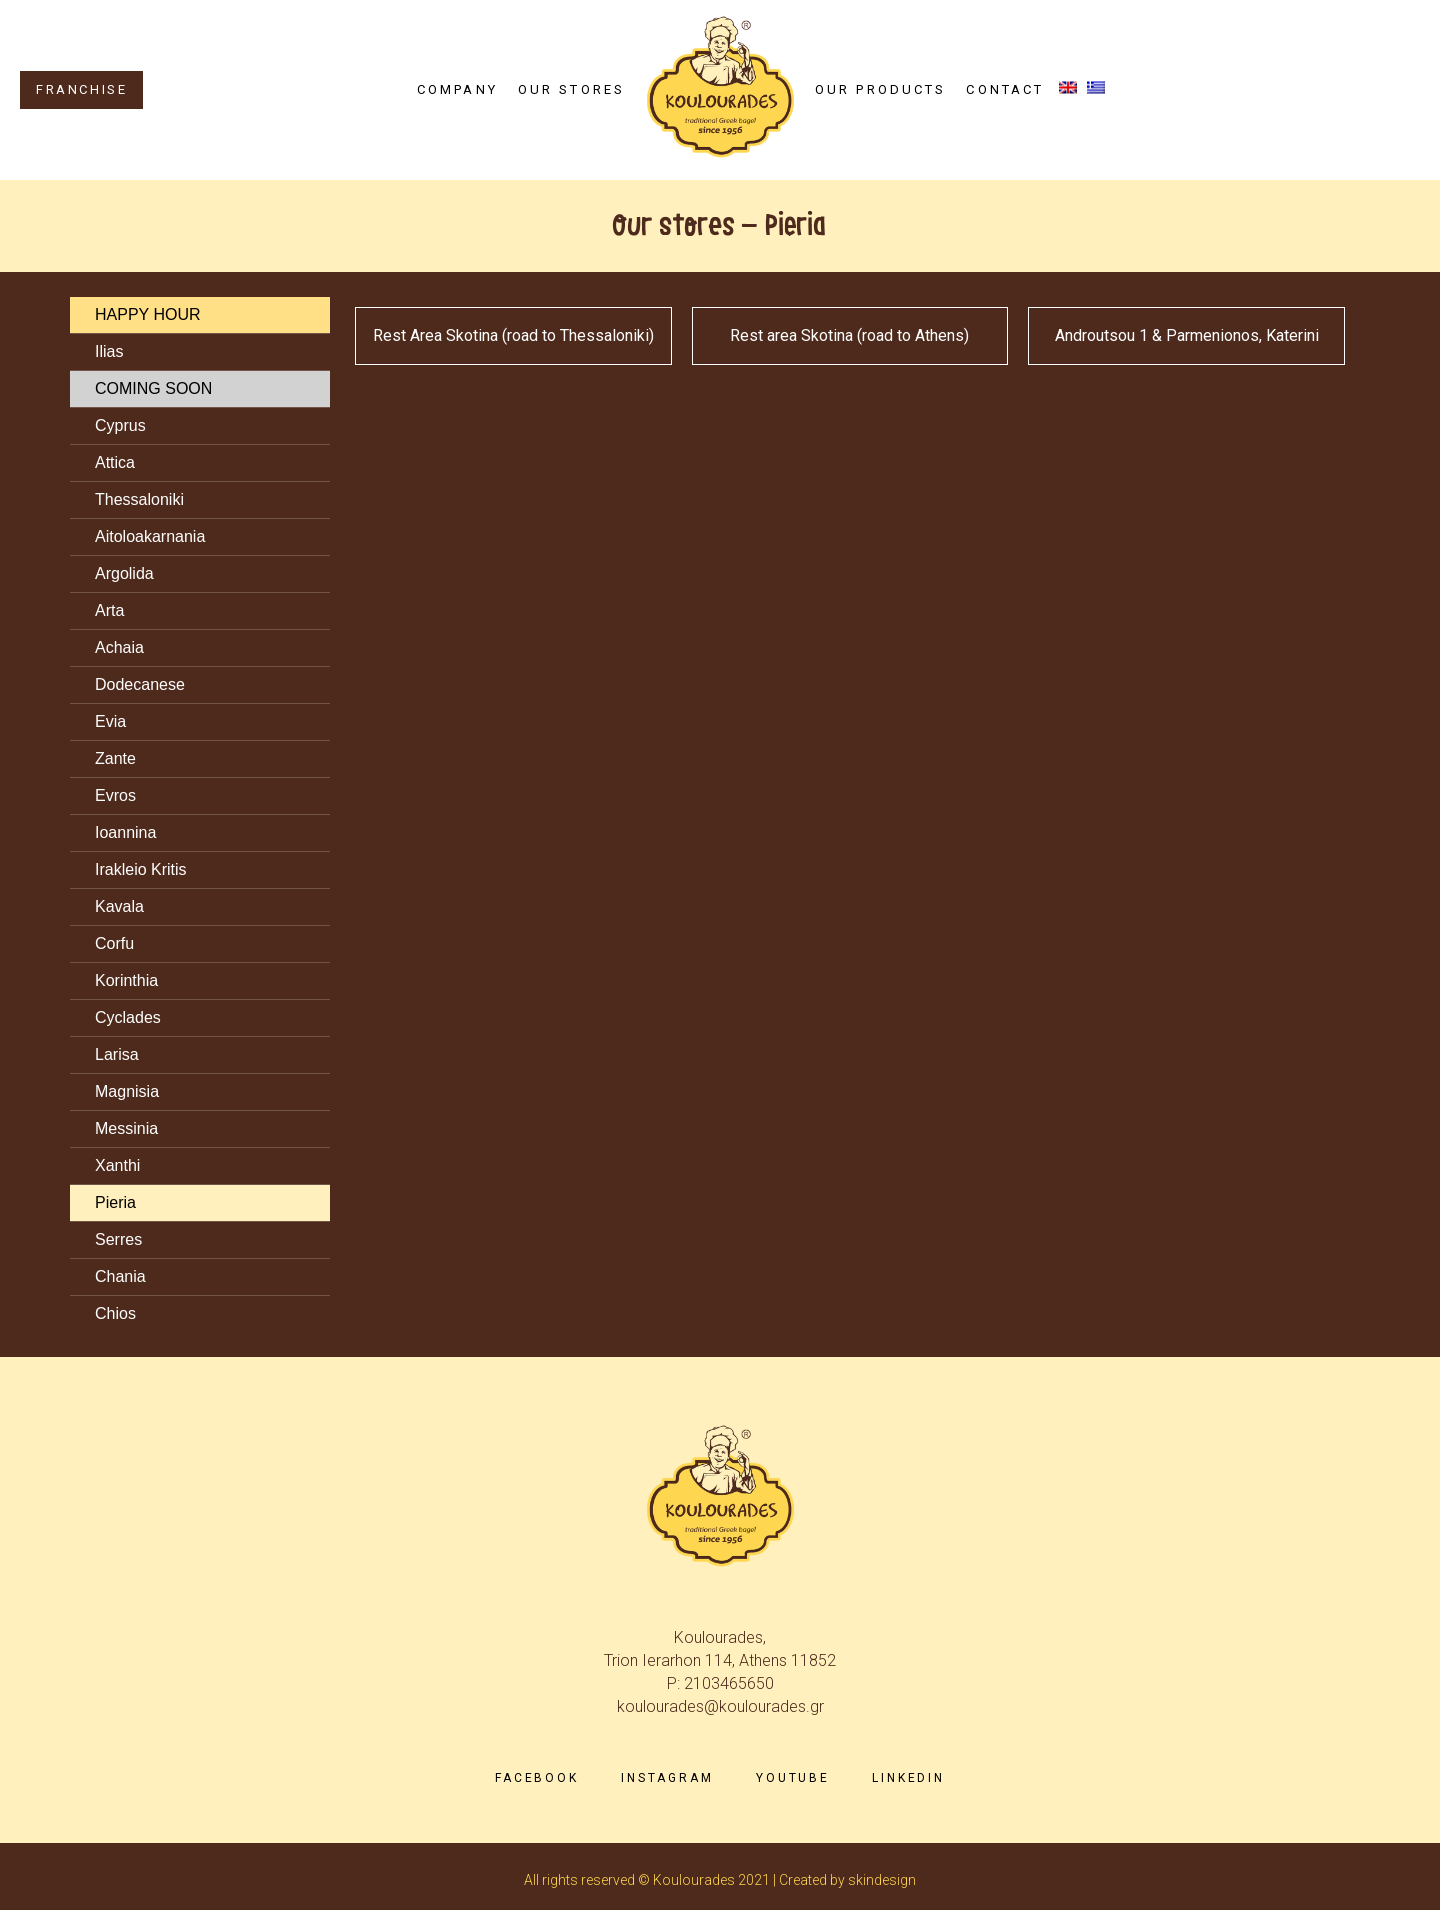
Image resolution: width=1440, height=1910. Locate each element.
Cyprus (120, 425)
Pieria (115, 1202)
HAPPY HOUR (148, 314)
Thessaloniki (139, 499)
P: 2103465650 (720, 1683)
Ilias (109, 351)
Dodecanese (140, 684)
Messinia (126, 1128)
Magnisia (127, 1091)
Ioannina (125, 832)
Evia (110, 721)
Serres (118, 1239)
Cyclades (128, 1017)
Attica (115, 462)
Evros (115, 795)
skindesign (882, 1880)
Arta (109, 610)
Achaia (119, 647)
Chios (115, 1313)
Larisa (117, 1054)
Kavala (119, 906)
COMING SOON (153, 388)
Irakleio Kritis (141, 869)
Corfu (114, 943)
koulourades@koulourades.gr (720, 1706)
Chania (120, 1276)
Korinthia (126, 980)
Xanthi (117, 1165)
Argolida (124, 573)
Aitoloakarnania (150, 536)
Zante (115, 758)
